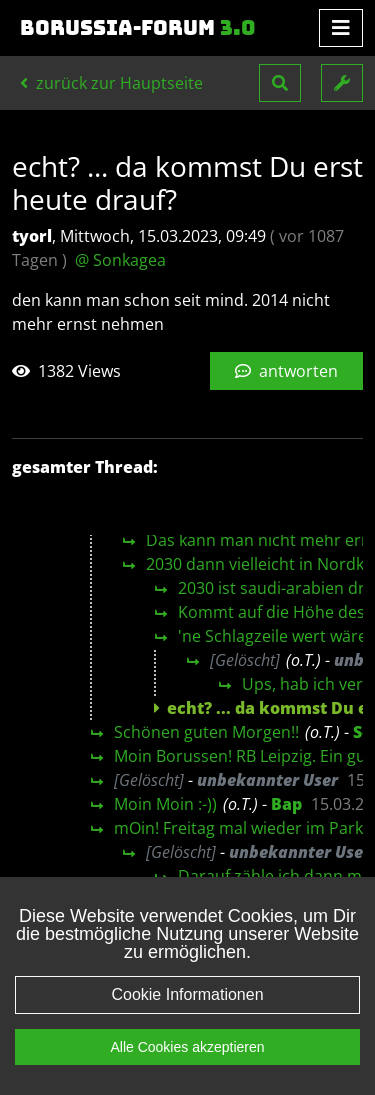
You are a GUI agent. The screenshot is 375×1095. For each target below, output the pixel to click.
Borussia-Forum (138, 28)
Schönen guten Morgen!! (206, 732)
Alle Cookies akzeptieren (187, 1047)
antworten (286, 371)
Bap (286, 804)
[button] (280, 83)
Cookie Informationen (187, 994)
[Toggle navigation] (341, 28)
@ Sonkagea (120, 260)
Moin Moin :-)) (165, 804)
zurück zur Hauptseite (111, 83)
